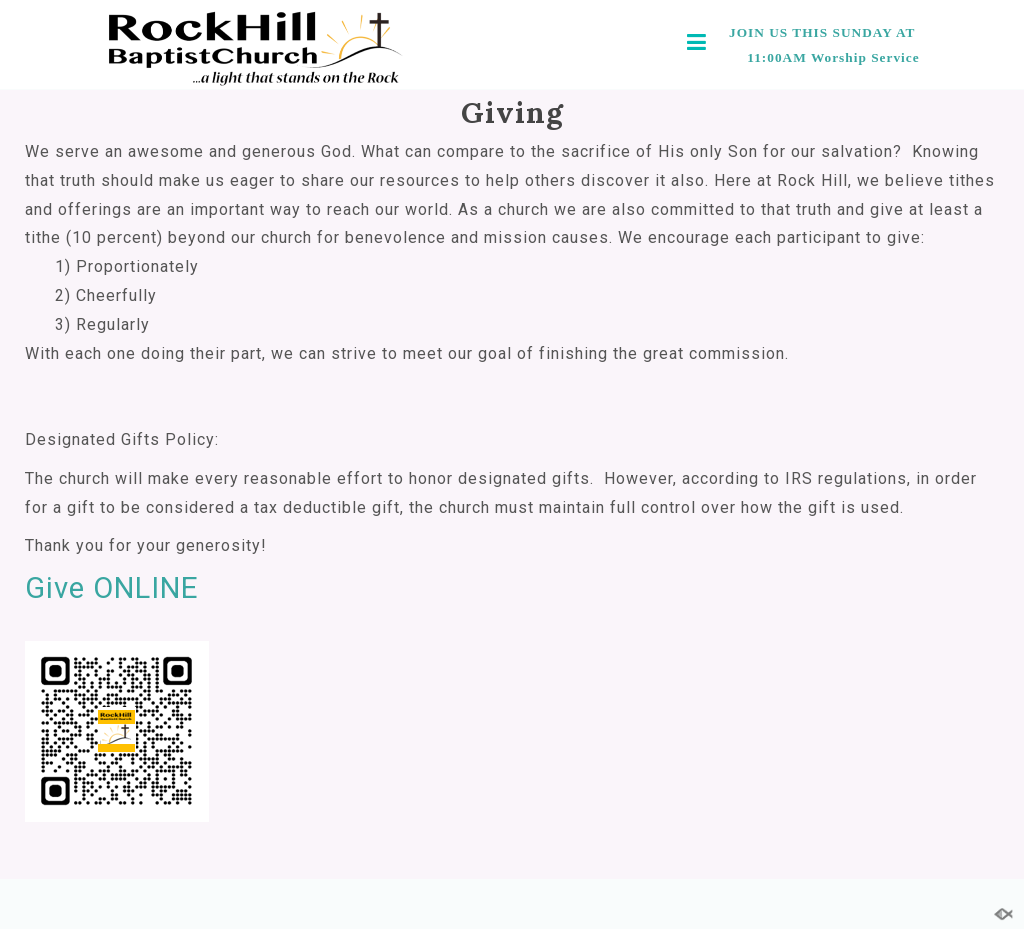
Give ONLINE (112, 588)
